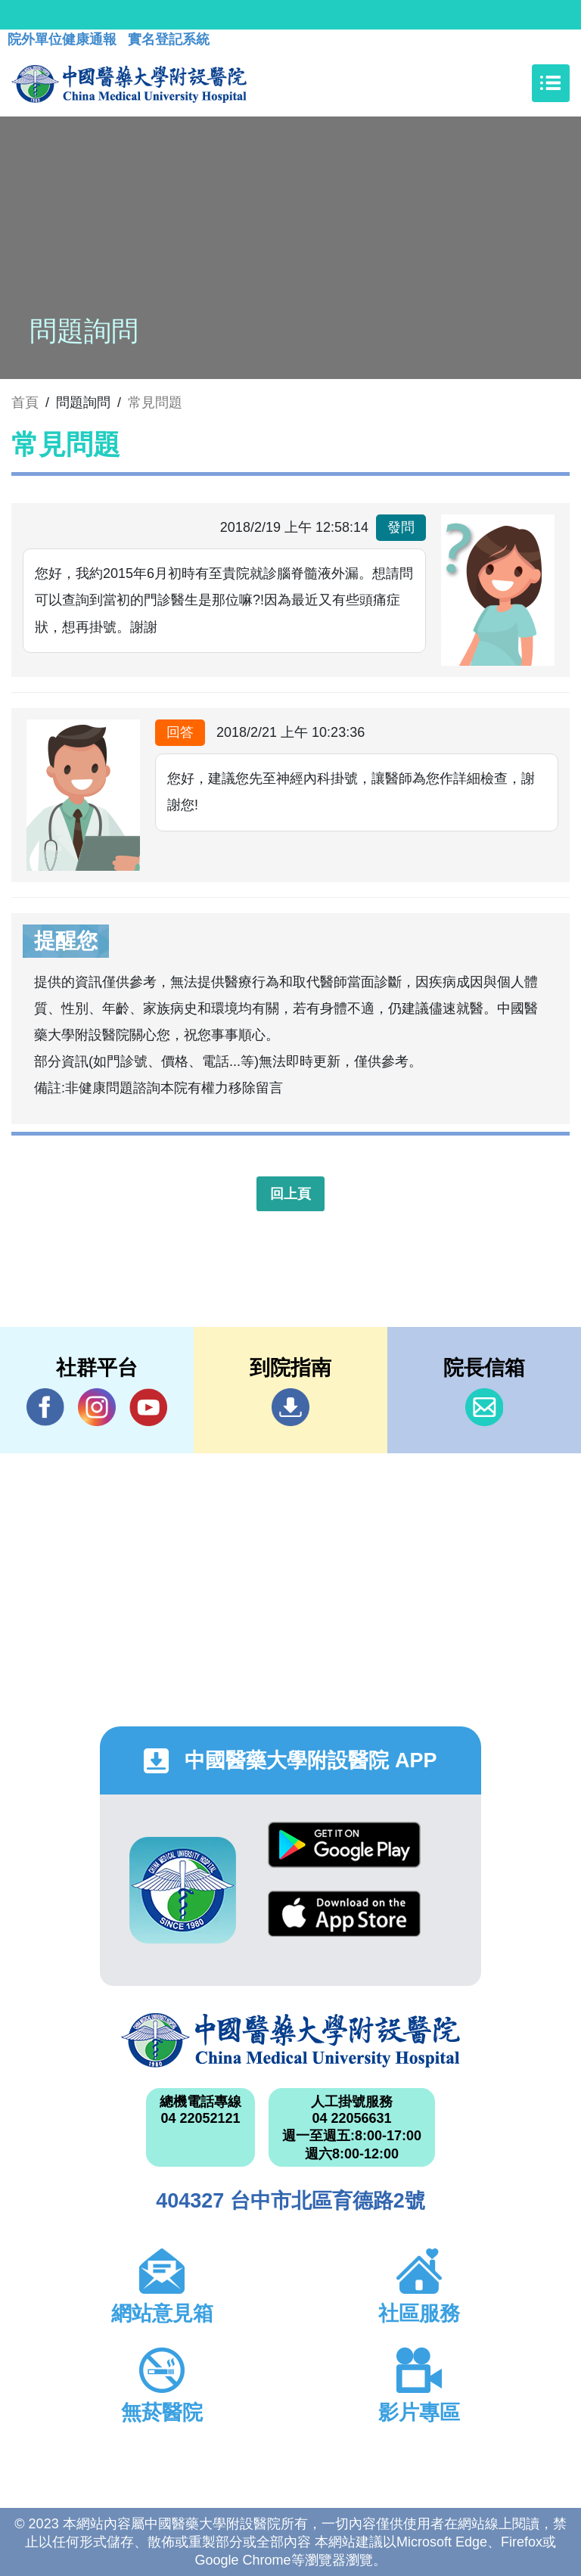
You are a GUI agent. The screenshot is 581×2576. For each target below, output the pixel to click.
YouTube (148, 1406)
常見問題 (155, 402)
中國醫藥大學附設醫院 (290, 2040)
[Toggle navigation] (551, 83)
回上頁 (290, 1193)
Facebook (45, 1406)
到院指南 (290, 1407)
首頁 (25, 402)
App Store (344, 1914)
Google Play (344, 1845)
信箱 (484, 1407)
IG (97, 1407)
